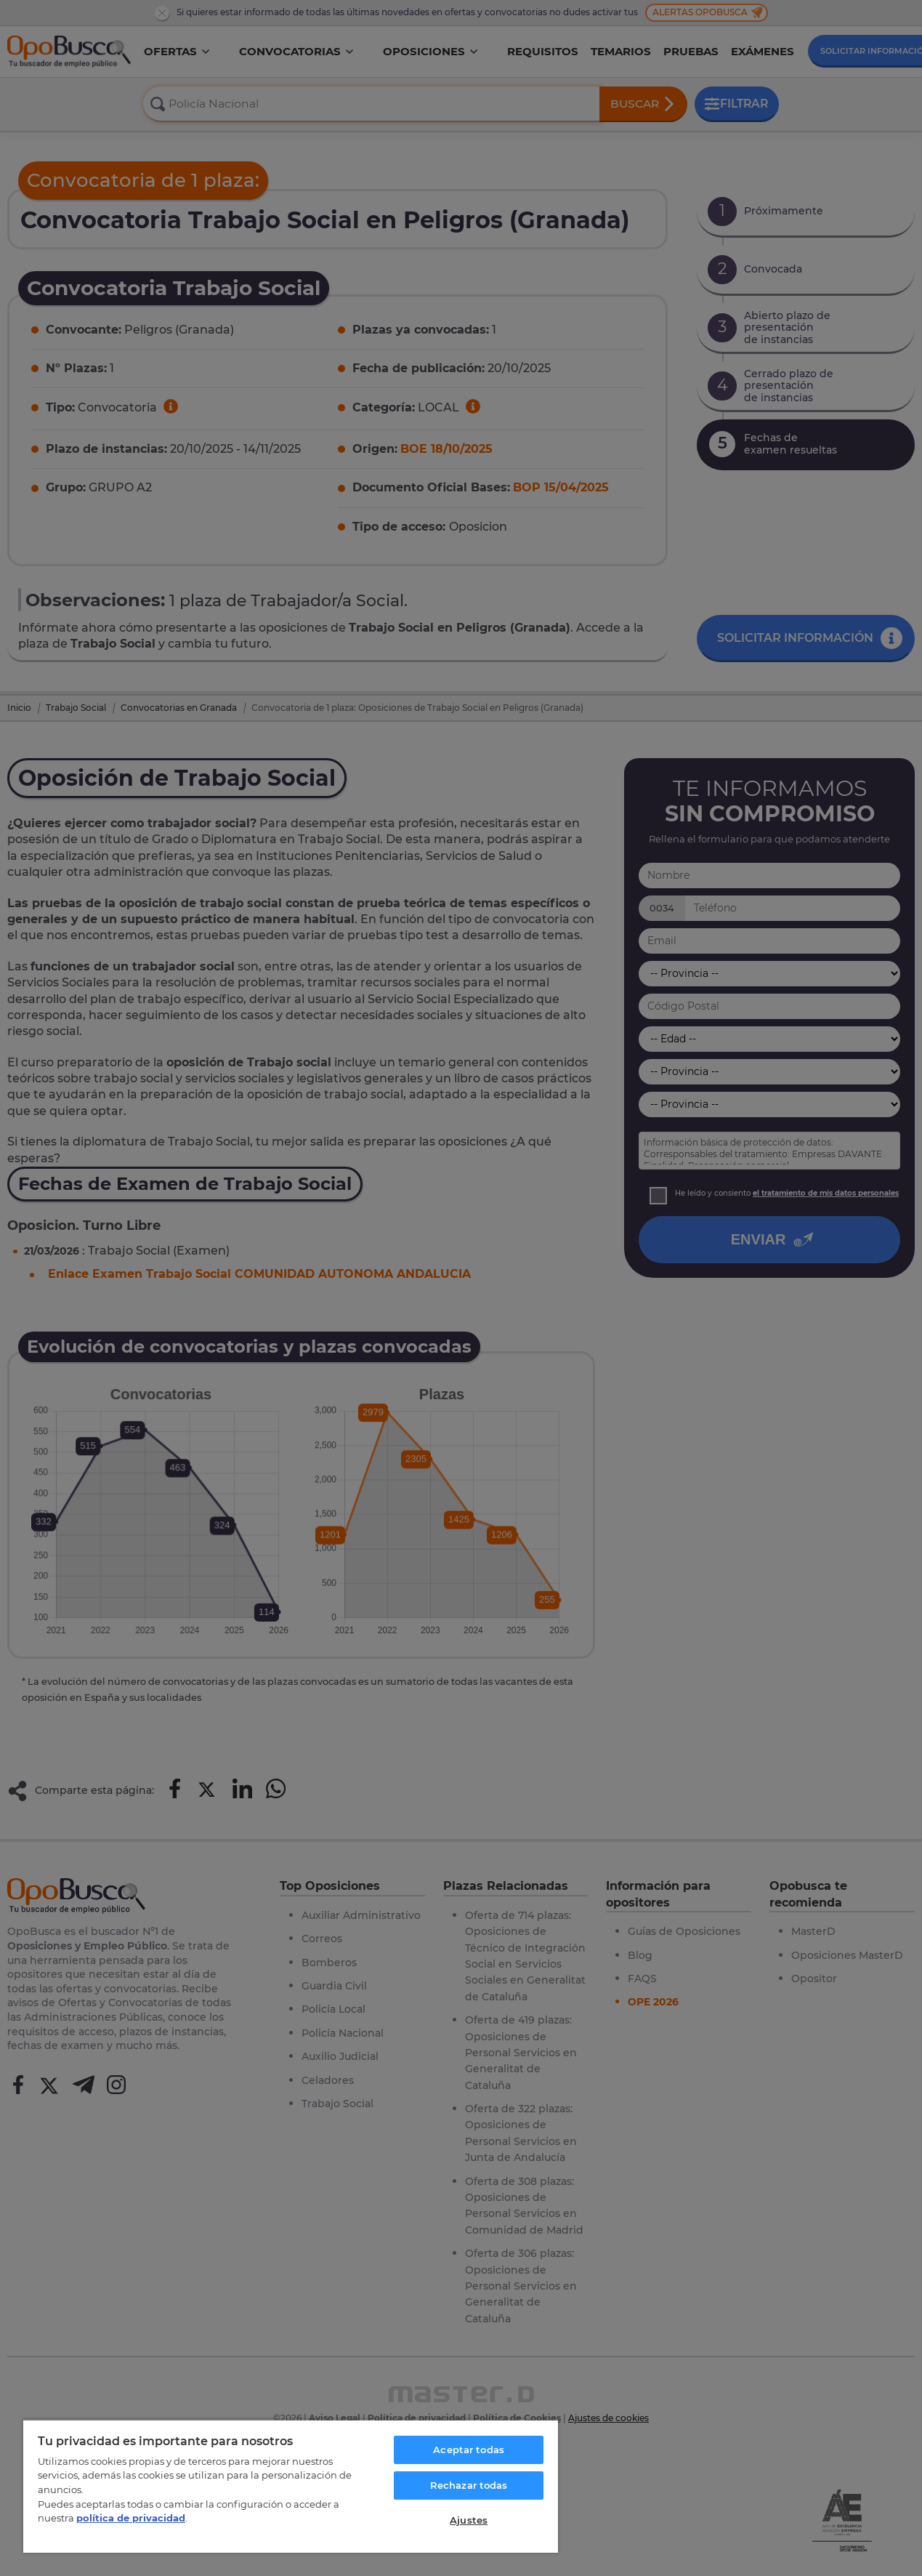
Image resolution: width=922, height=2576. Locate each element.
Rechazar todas (469, 2485)
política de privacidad (130, 2518)
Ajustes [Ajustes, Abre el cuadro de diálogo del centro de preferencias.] (469, 2520)
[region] (290, 2486)
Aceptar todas (468, 2449)
